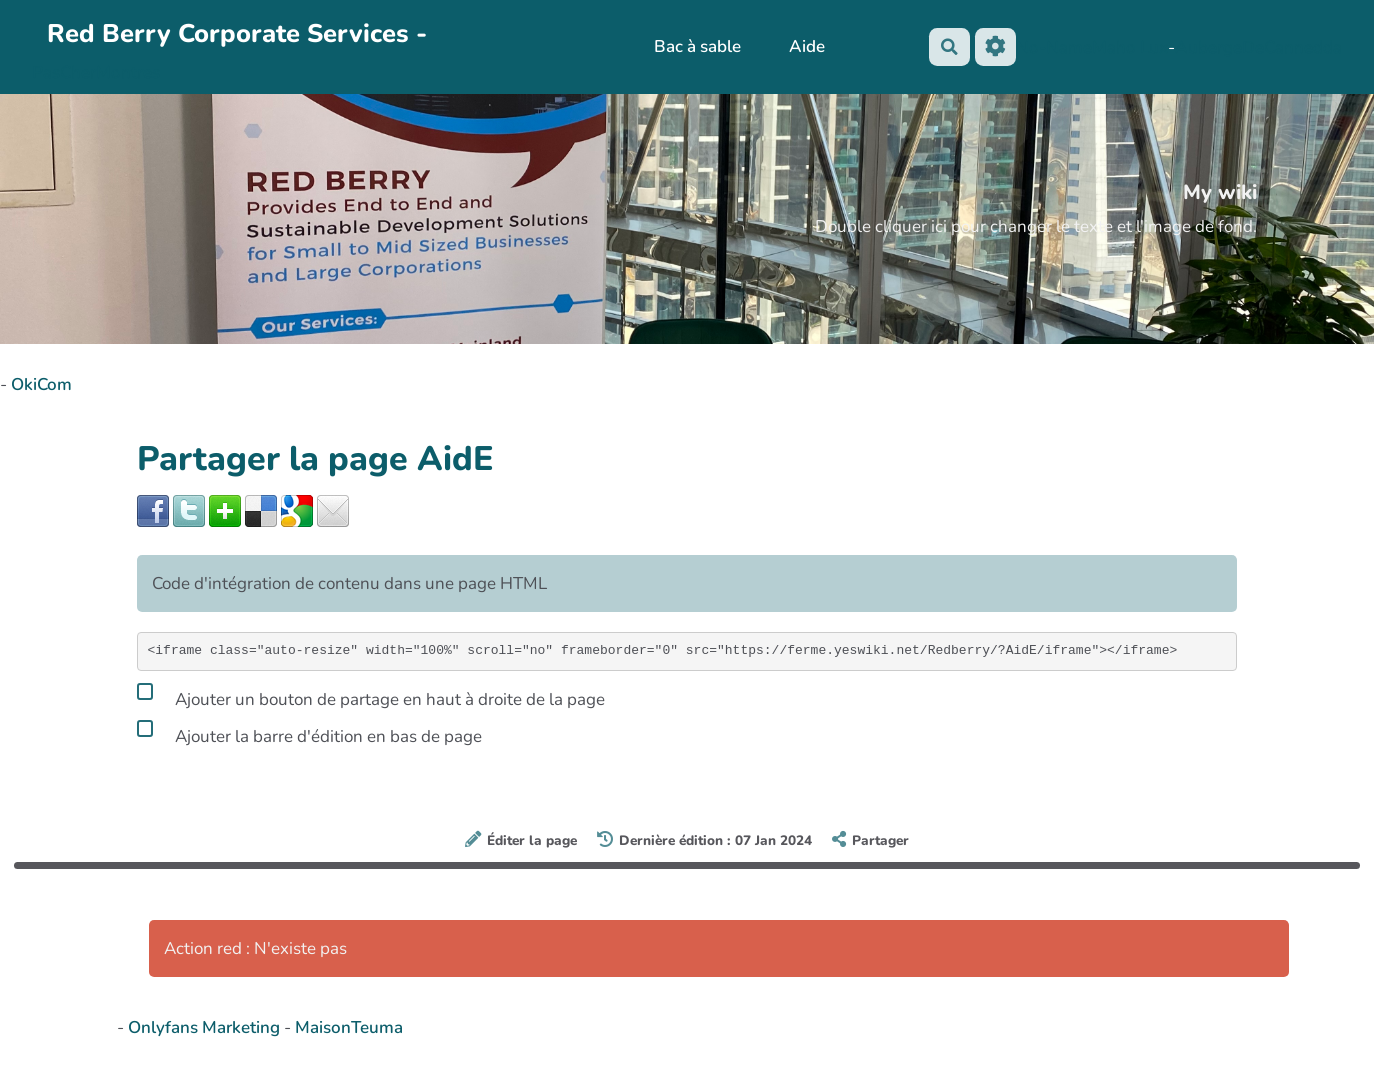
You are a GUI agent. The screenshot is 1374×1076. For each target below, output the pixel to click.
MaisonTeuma (349, 1027)
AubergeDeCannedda (1258, 47)
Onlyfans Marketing (206, 1027)
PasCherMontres (96, 72)
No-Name (1054, 47)
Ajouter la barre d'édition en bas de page (309, 733)
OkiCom (41, 384)
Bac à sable (696, 46)
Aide (805, 46)
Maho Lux (1130, 47)
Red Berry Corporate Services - (237, 33)
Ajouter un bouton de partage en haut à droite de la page (371, 696)
